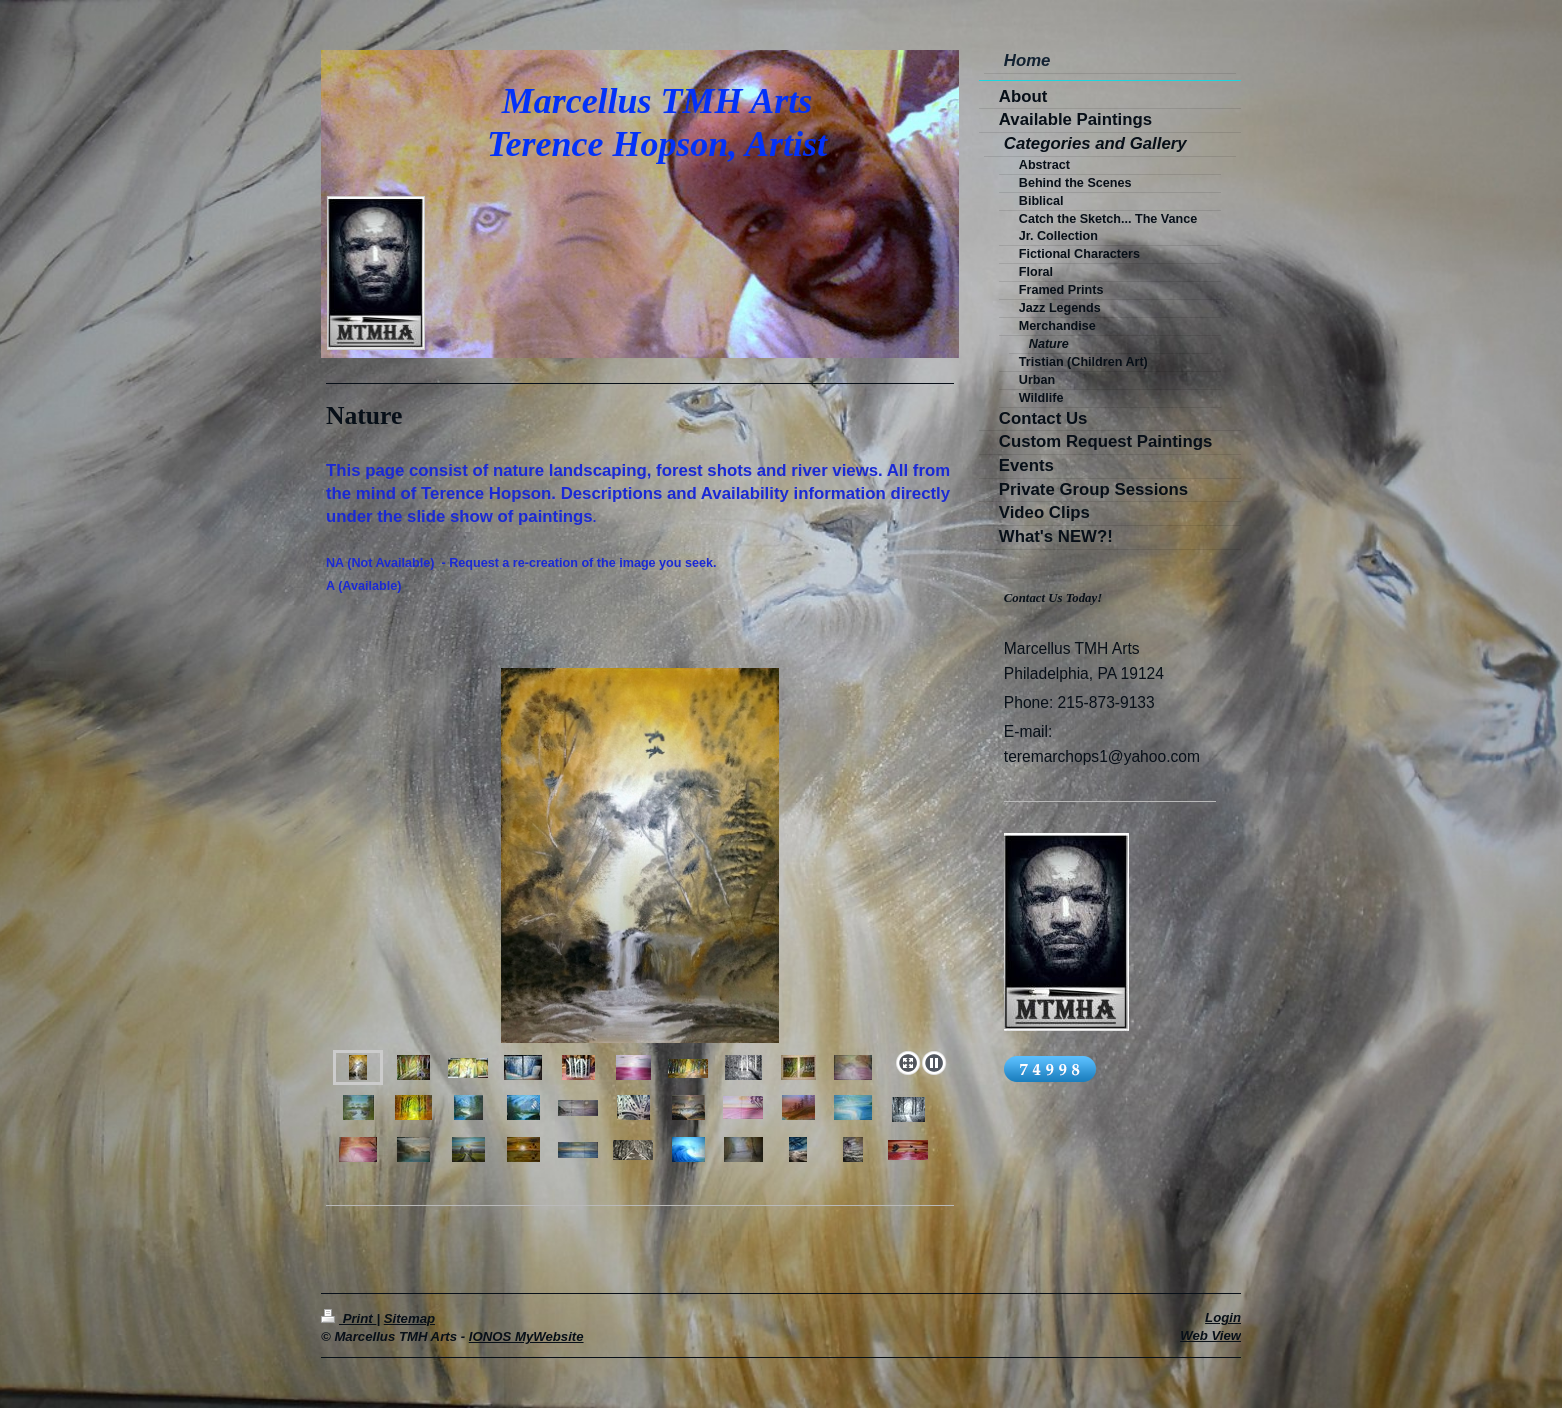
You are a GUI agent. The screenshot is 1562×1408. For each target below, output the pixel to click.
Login (1223, 1317)
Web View (1210, 1335)
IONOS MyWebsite (526, 1336)
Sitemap (409, 1318)
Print (348, 1318)
